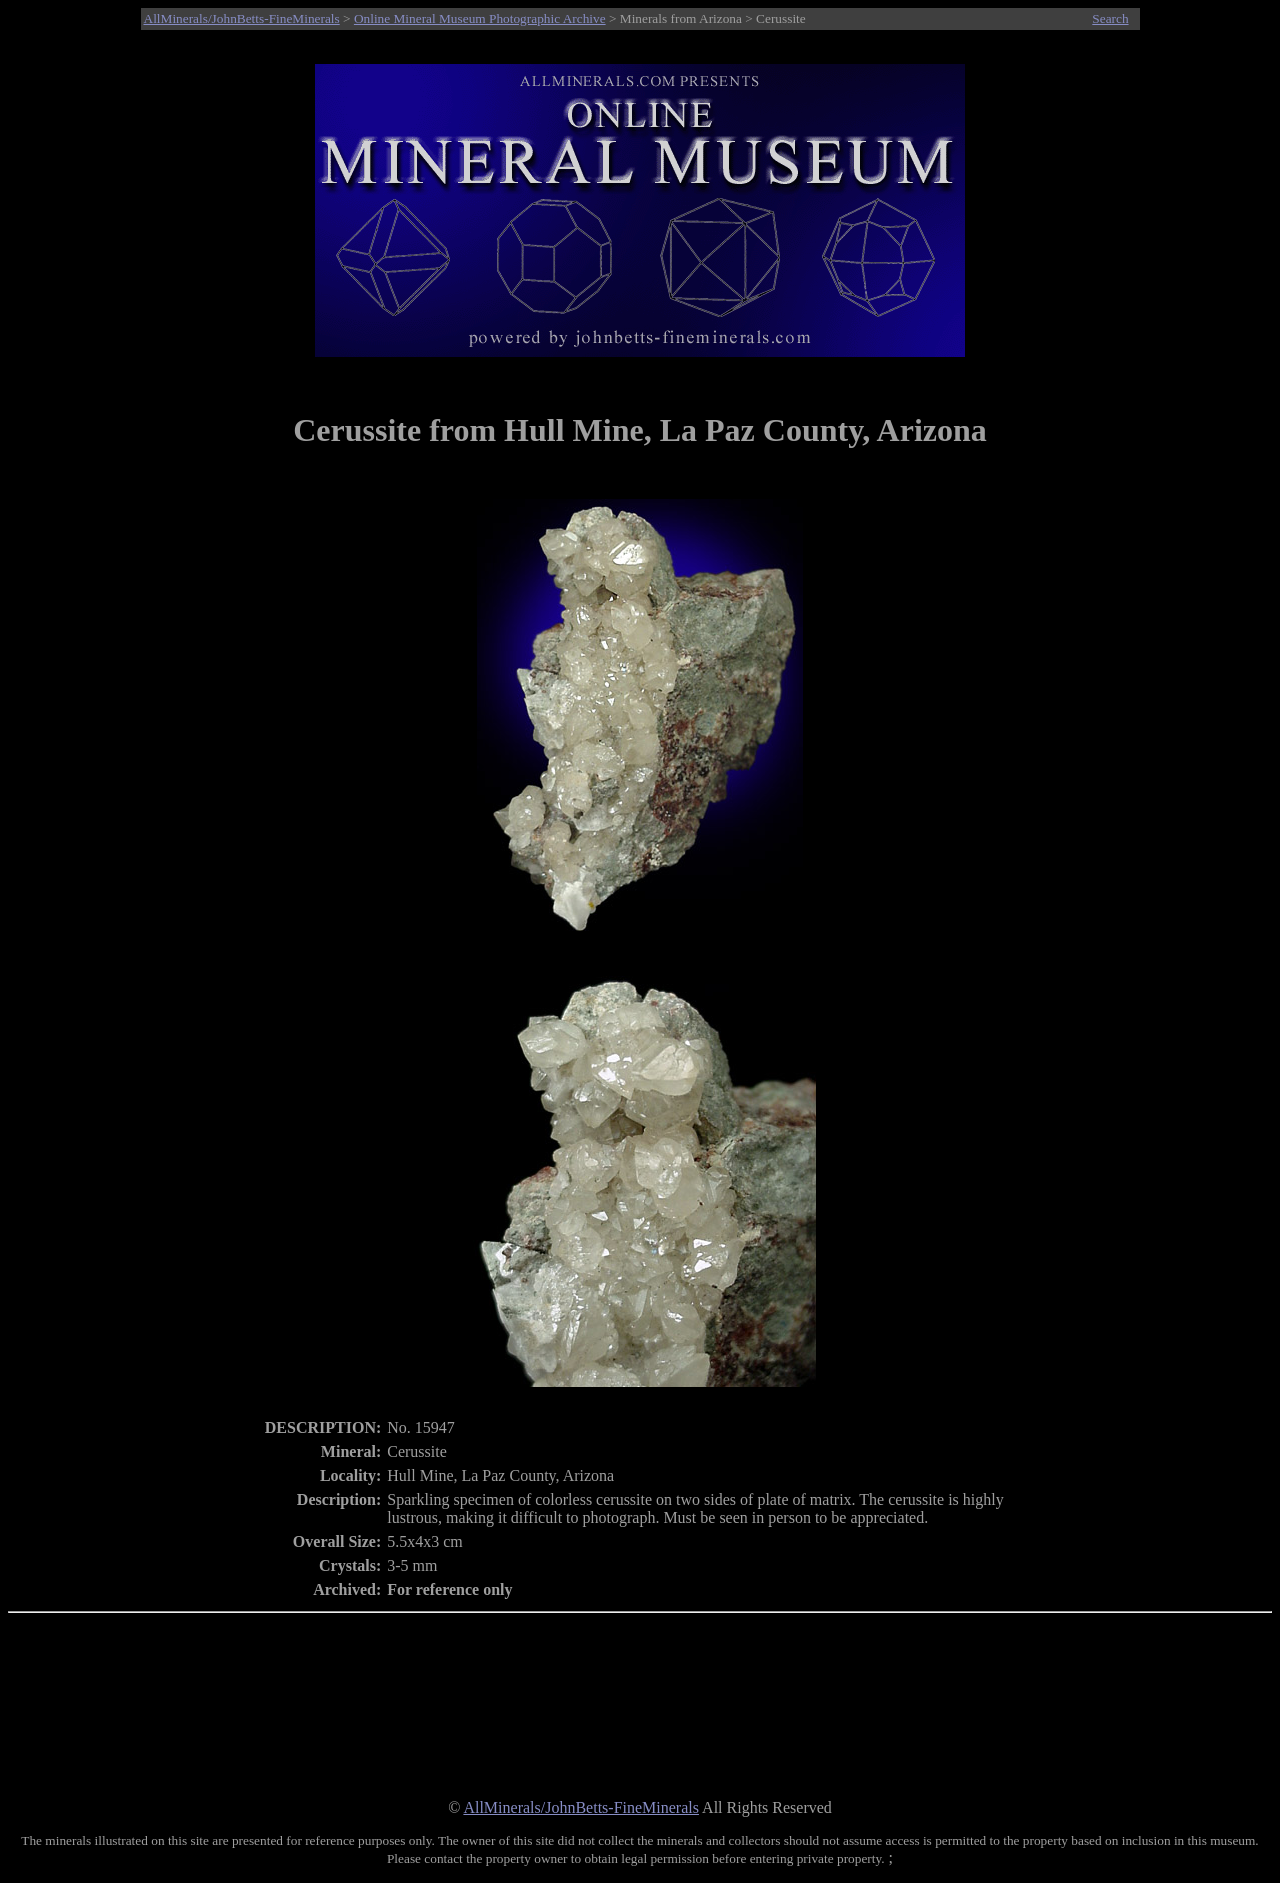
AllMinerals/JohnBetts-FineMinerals (242, 18)
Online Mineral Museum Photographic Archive (480, 18)
